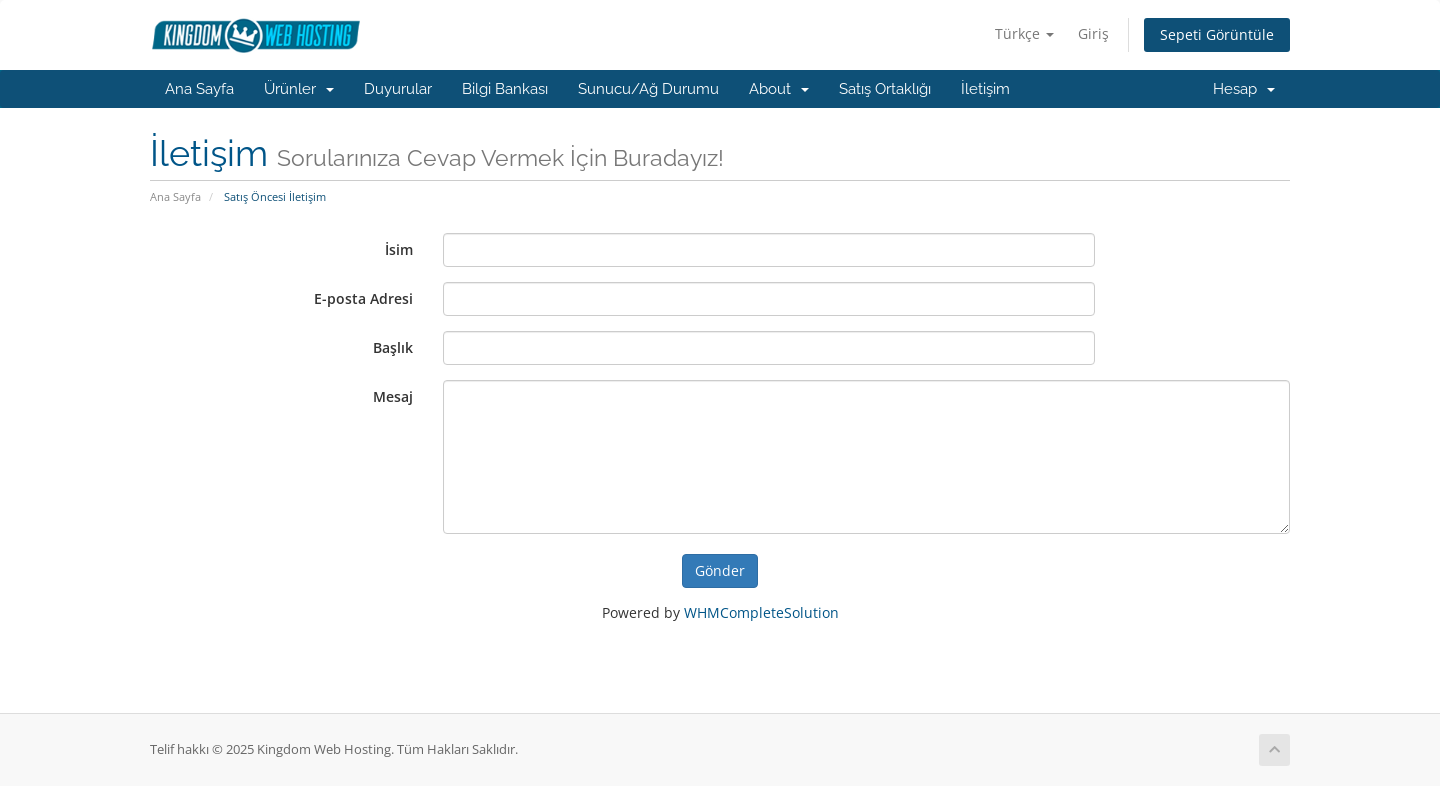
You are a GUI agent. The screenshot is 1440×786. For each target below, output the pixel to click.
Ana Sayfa (199, 89)
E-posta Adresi (363, 298)
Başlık (393, 347)
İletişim (985, 89)
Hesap (1244, 89)
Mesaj (393, 396)
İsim (399, 249)
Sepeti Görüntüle (1217, 34)
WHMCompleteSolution (761, 612)
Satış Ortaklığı (885, 89)
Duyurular (398, 89)
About (779, 89)
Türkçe (1024, 33)
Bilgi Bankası (505, 89)
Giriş (1093, 33)
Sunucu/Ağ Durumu (648, 89)
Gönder (720, 570)
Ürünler (299, 89)
